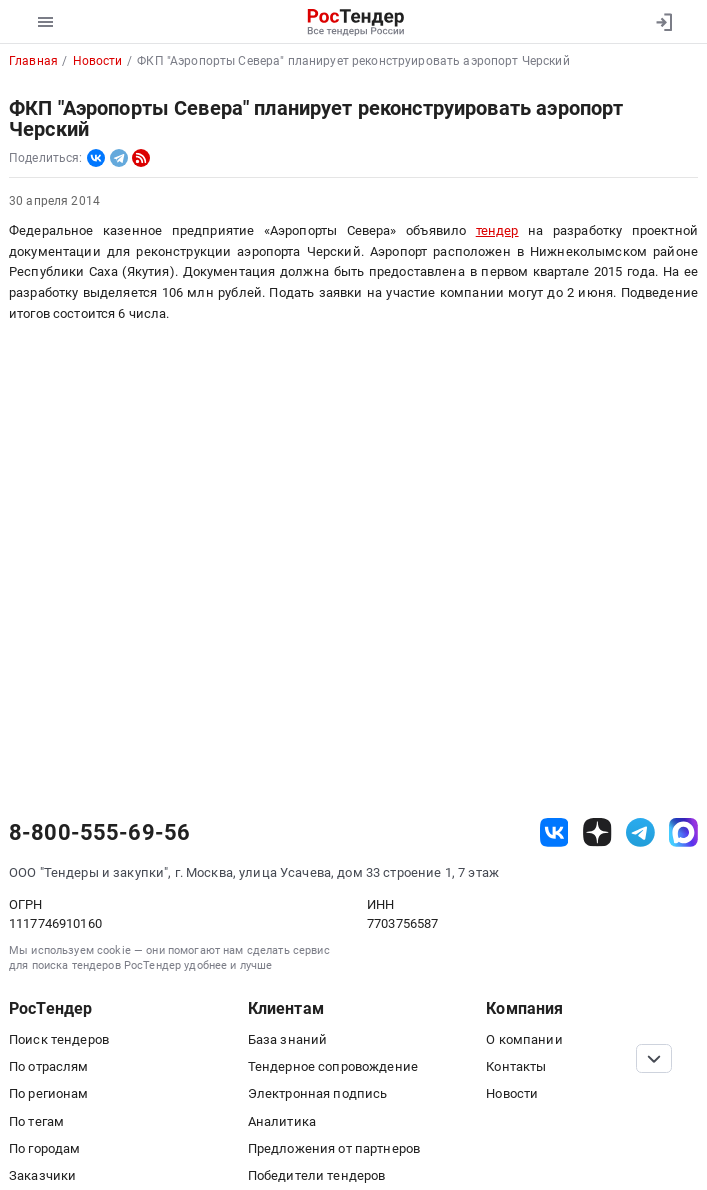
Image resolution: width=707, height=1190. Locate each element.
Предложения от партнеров (334, 1148)
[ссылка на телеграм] (640, 832)
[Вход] (663, 22)
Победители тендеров (317, 1175)
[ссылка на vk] (554, 832)
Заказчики (42, 1175)
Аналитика (282, 1121)
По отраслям (49, 1066)
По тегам (36, 1121)
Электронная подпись (318, 1093)
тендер (497, 230)
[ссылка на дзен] (597, 832)
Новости (512, 1093)
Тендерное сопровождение (333, 1066)
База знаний (288, 1039)
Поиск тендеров (59, 1039)
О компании (524, 1039)
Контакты (516, 1066)
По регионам (49, 1093)
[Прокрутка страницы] (654, 1058)
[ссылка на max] (683, 832)
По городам (44, 1148)
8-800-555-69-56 (99, 833)
